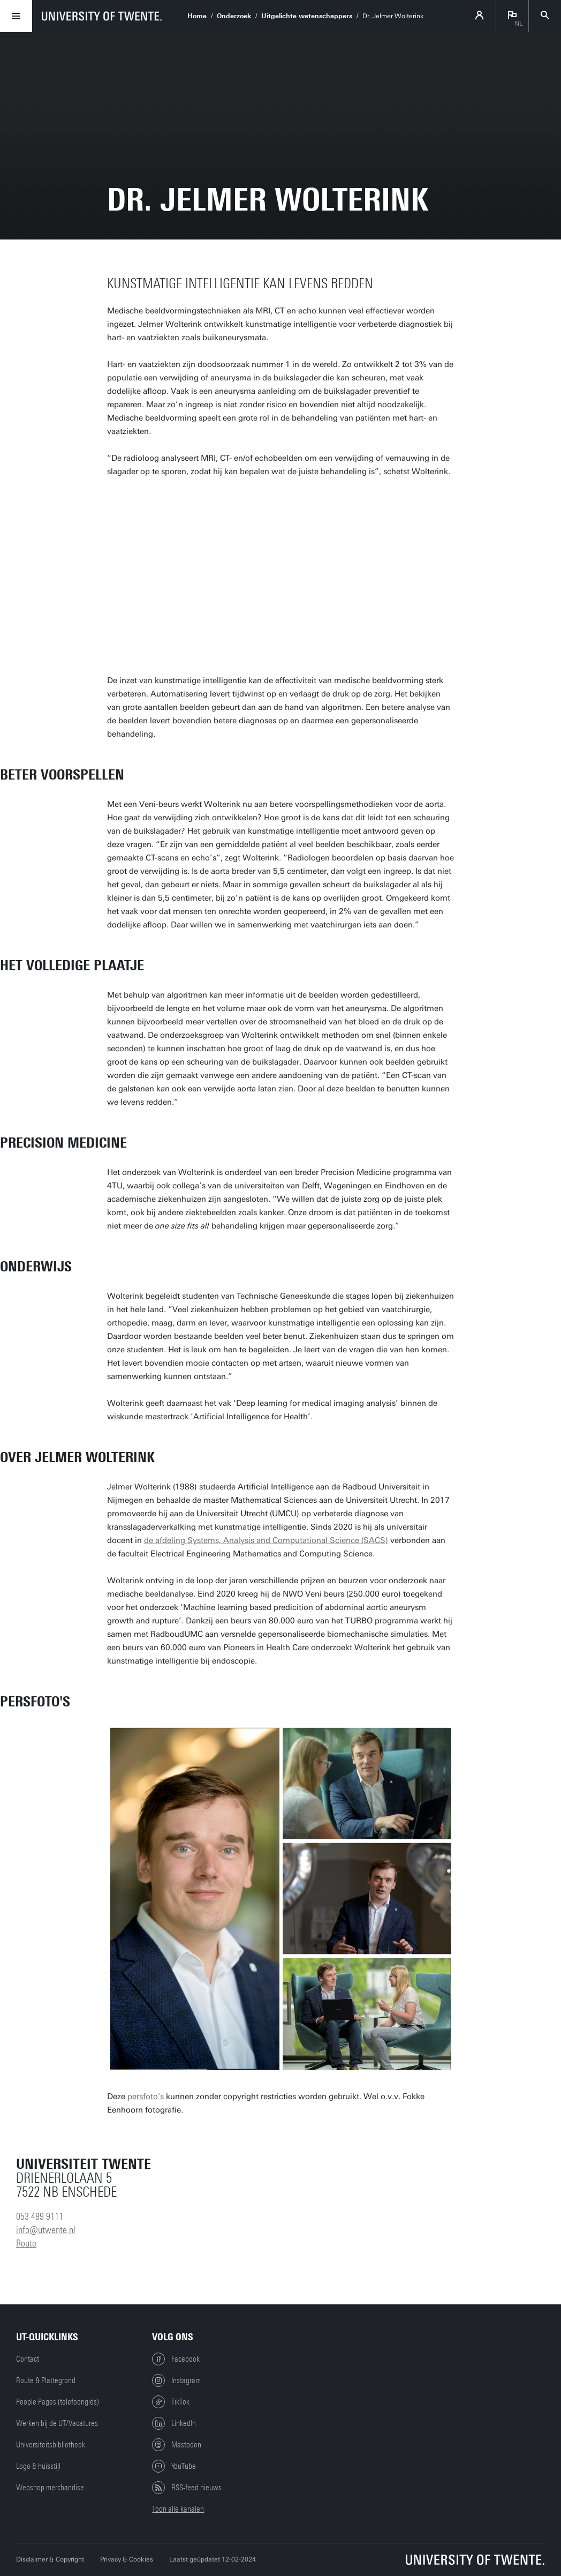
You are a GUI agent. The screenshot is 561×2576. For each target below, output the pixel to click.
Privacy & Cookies (126, 2559)
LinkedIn (174, 2423)
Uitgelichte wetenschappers (306, 16)
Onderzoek (234, 16)
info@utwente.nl (45, 2230)
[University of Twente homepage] (101, 16)
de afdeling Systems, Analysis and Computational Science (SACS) (266, 1540)
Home (197, 16)
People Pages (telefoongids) (57, 2402)
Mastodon (176, 2444)
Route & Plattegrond (45, 2380)
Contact (27, 2359)
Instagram (176, 2380)
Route (26, 2243)
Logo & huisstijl (38, 2466)
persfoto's (145, 2096)
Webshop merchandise (50, 2487)
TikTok (170, 2401)
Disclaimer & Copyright (50, 2559)
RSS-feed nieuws (187, 2487)
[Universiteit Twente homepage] (475, 2559)
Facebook (176, 2359)
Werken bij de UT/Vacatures (57, 2423)
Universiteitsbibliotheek (50, 2445)
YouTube (174, 2466)
